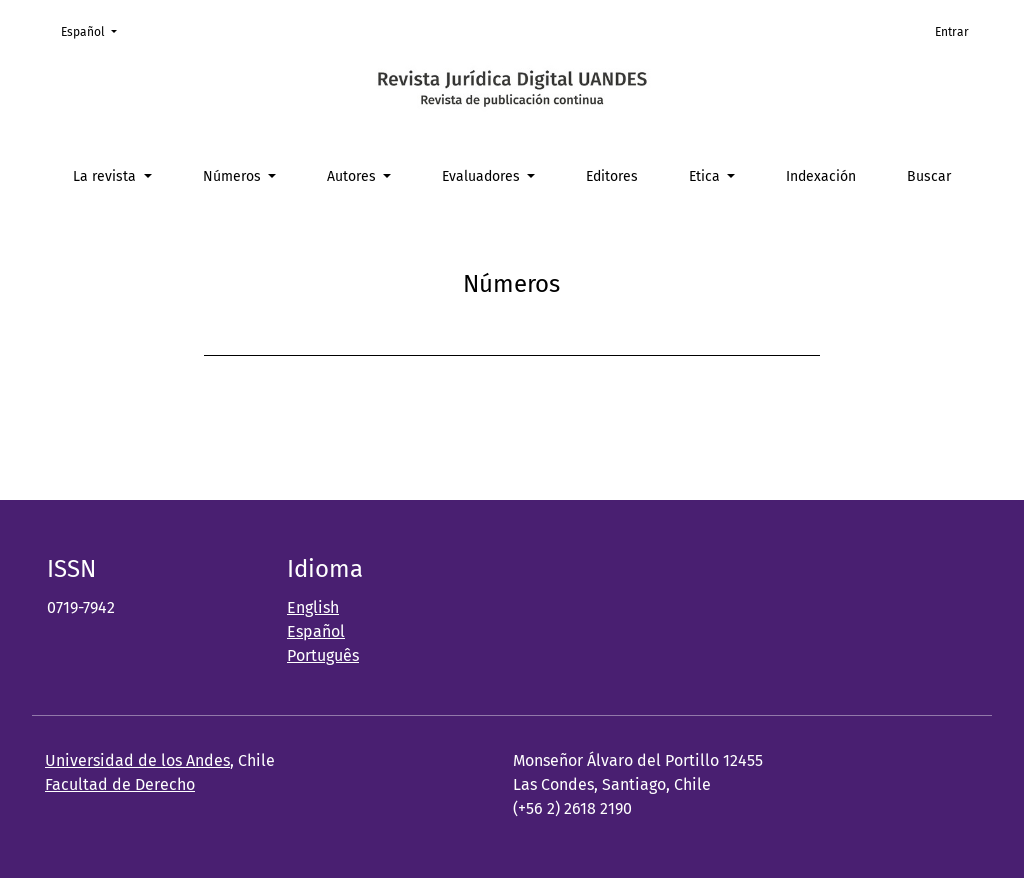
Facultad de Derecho (120, 784)
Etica (706, 176)
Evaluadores (483, 176)
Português (323, 655)
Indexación (821, 176)
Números (234, 176)
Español (95, 30)
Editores (612, 176)
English (313, 607)
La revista (106, 176)
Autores (353, 176)
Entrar (952, 32)
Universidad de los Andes (137, 760)
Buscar (929, 176)
